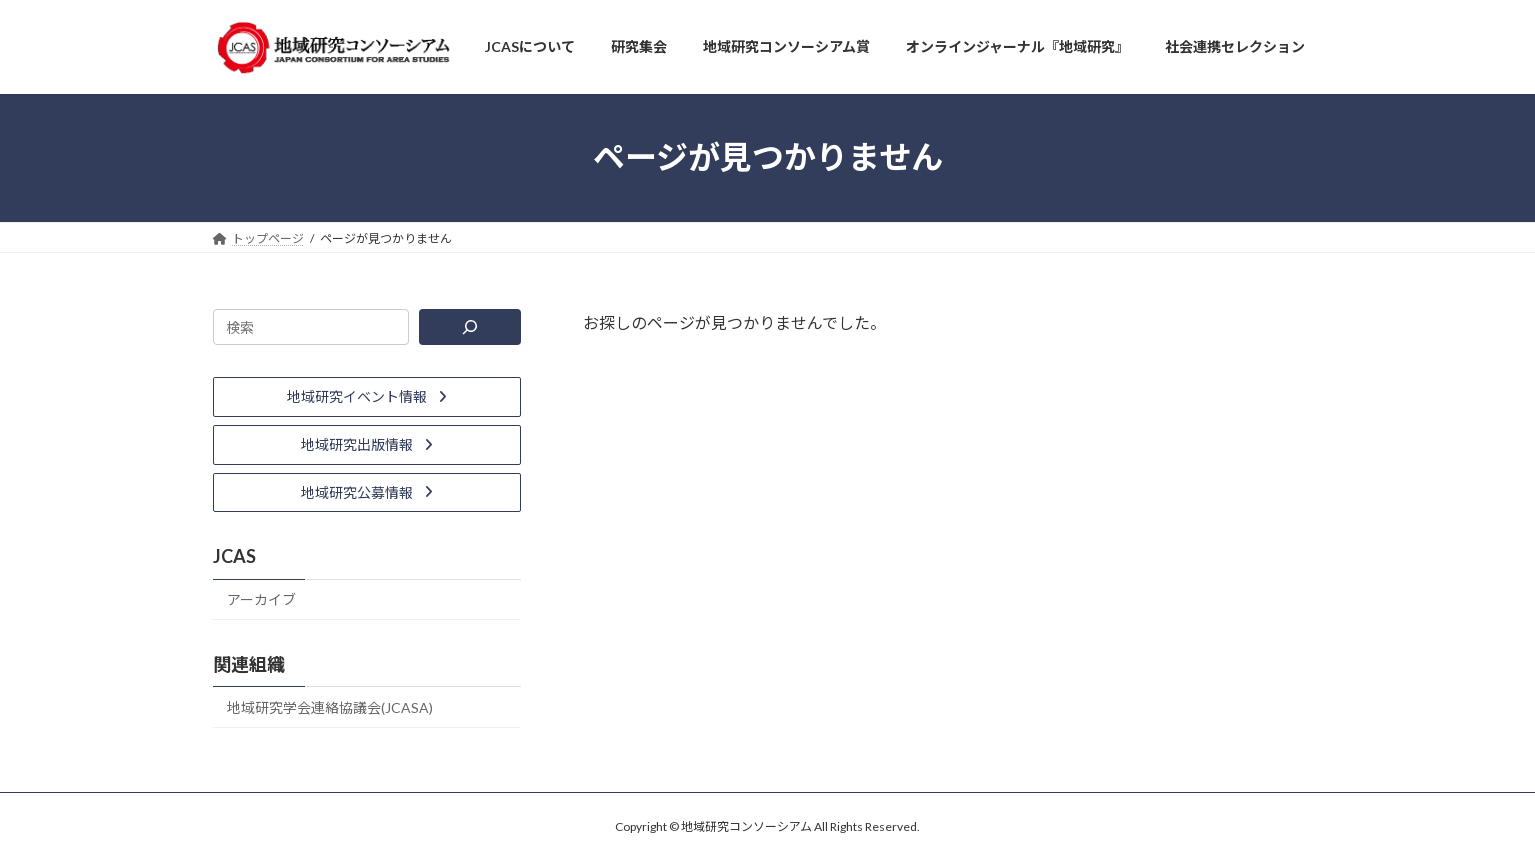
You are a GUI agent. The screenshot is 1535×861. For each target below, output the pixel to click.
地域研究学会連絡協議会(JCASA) (330, 707)
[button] (367, 397)
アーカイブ (261, 599)
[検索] (470, 327)
